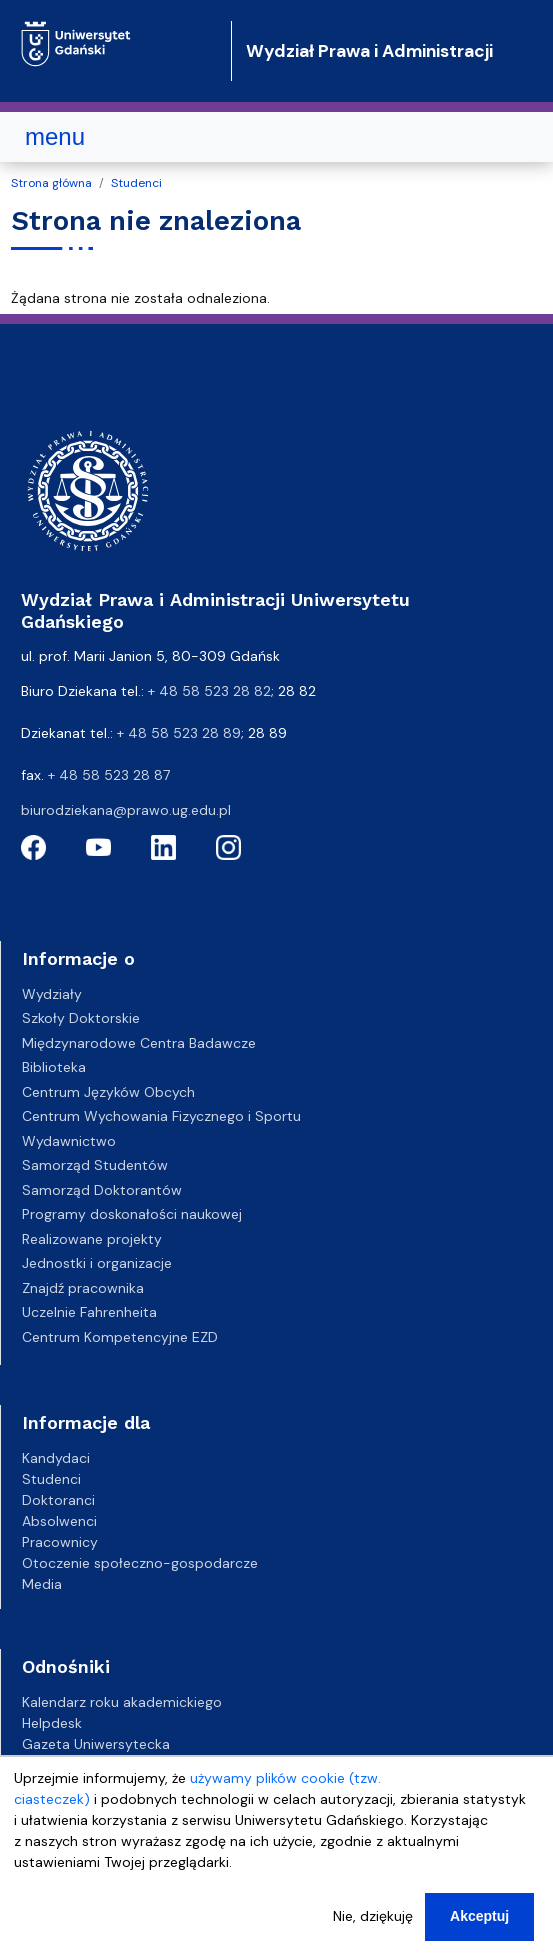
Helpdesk (52, 1723)
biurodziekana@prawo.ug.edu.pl (126, 810)
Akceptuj (479, 1934)
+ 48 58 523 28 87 (109, 775)
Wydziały (52, 994)
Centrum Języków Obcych (108, 1092)
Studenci (136, 183)
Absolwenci (59, 1521)
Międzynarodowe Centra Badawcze (139, 1043)
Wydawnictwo (69, 1141)
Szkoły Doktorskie (81, 1018)
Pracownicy (60, 1542)
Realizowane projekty (92, 1239)
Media (42, 1584)
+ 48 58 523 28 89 (179, 733)
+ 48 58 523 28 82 (209, 691)
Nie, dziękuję (373, 1934)
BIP (31, 1765)
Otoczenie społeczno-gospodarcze (140, 1563)
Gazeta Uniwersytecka (96, 1744)
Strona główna (51, 183)
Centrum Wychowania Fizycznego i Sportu (161, 1116)
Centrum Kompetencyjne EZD (120, 1337)
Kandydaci (56, 1458)
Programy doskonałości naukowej (132, 1214)
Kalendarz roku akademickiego (122, 1702)
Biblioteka (54, 1067)
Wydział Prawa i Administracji (369, 51)
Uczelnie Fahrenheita (89, 1312)
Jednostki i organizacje (97, 1263)
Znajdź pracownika (83, 1288)
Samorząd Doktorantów (102, 1190)
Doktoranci (58, 1500)
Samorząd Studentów (95, 1165)
